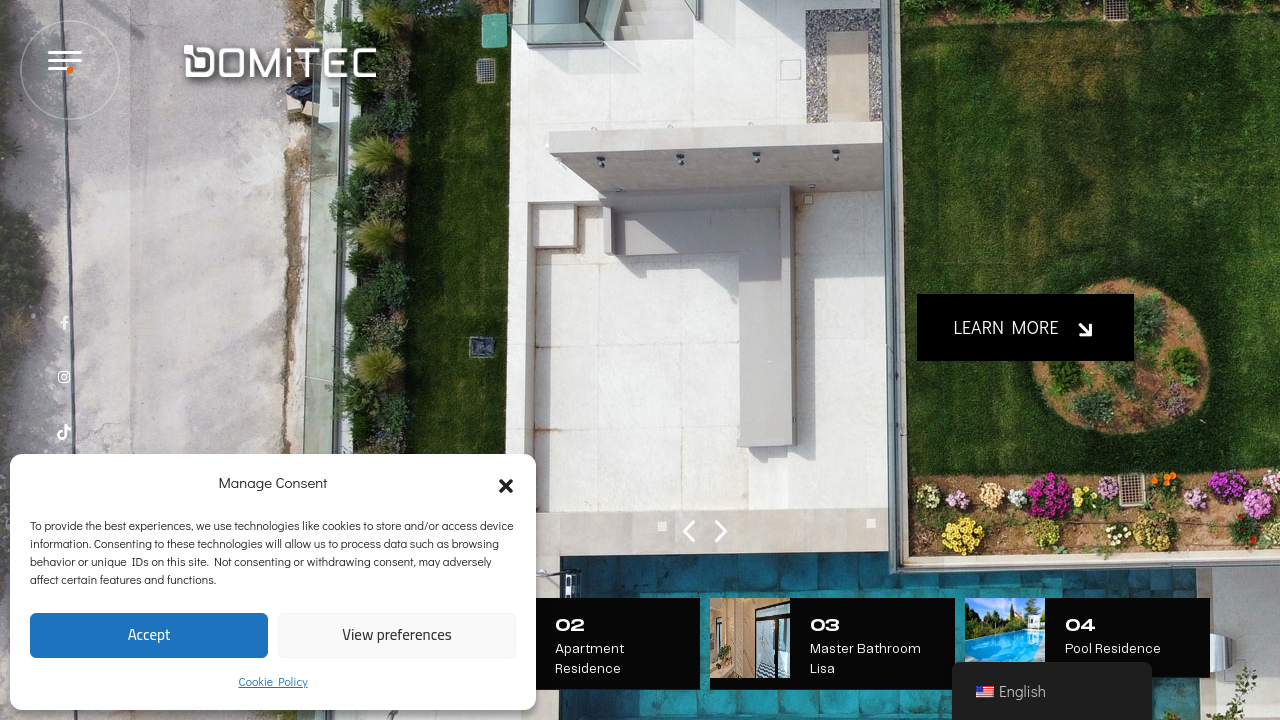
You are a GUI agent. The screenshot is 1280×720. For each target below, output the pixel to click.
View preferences (397, 634)
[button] (506, 482)
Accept (149, 634)
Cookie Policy (272, 681)
